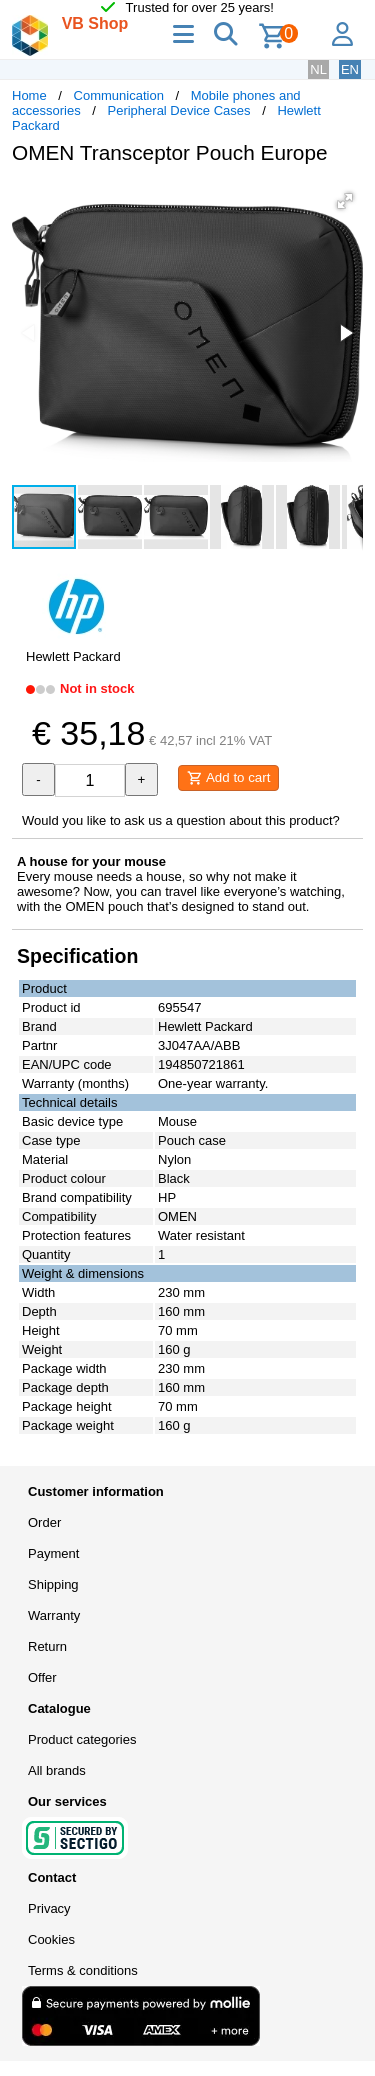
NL (318, 69)
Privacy (49, 1908)
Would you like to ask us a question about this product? (181, 820)
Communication (119, 95)
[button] (345, 201)
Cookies (51, 1939)
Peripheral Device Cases (179, 110)
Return (47, 1646)
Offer (42, 1677)
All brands (57, 1770)
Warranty (54, 1615)
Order (44, 1522)
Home (29, 95)
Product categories (82, 1739)
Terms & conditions (83, 1970)
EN (350, 69)
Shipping (53, 1584)
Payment (53, 1553)
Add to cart (228, 778)
